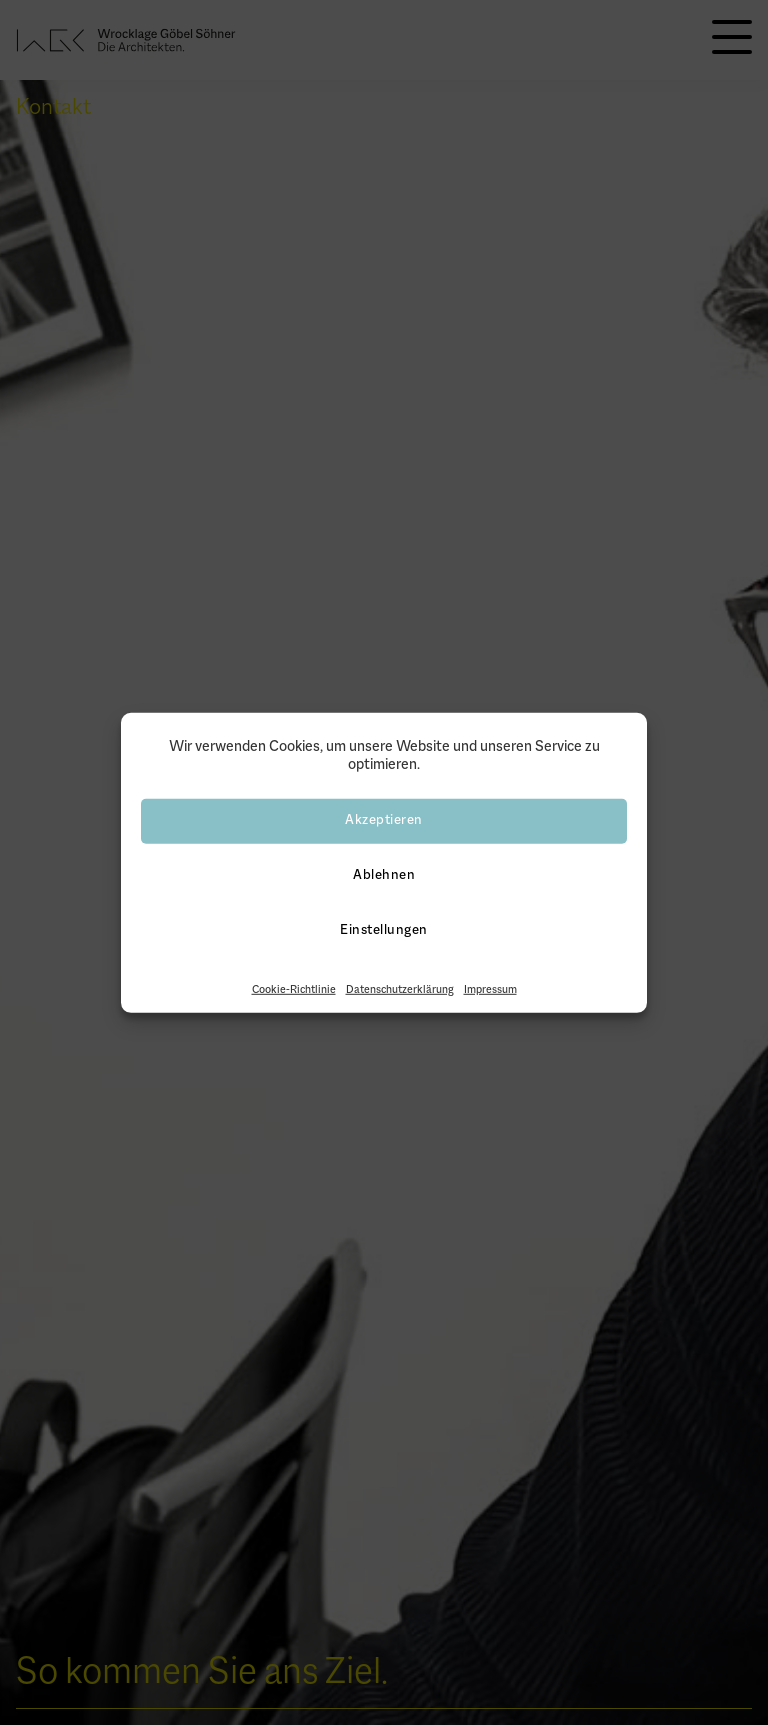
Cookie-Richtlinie (294, 989)
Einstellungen (384, 930)
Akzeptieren (384, 820)
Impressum (490, 989)
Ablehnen (384, 875)
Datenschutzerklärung (400, 989)
